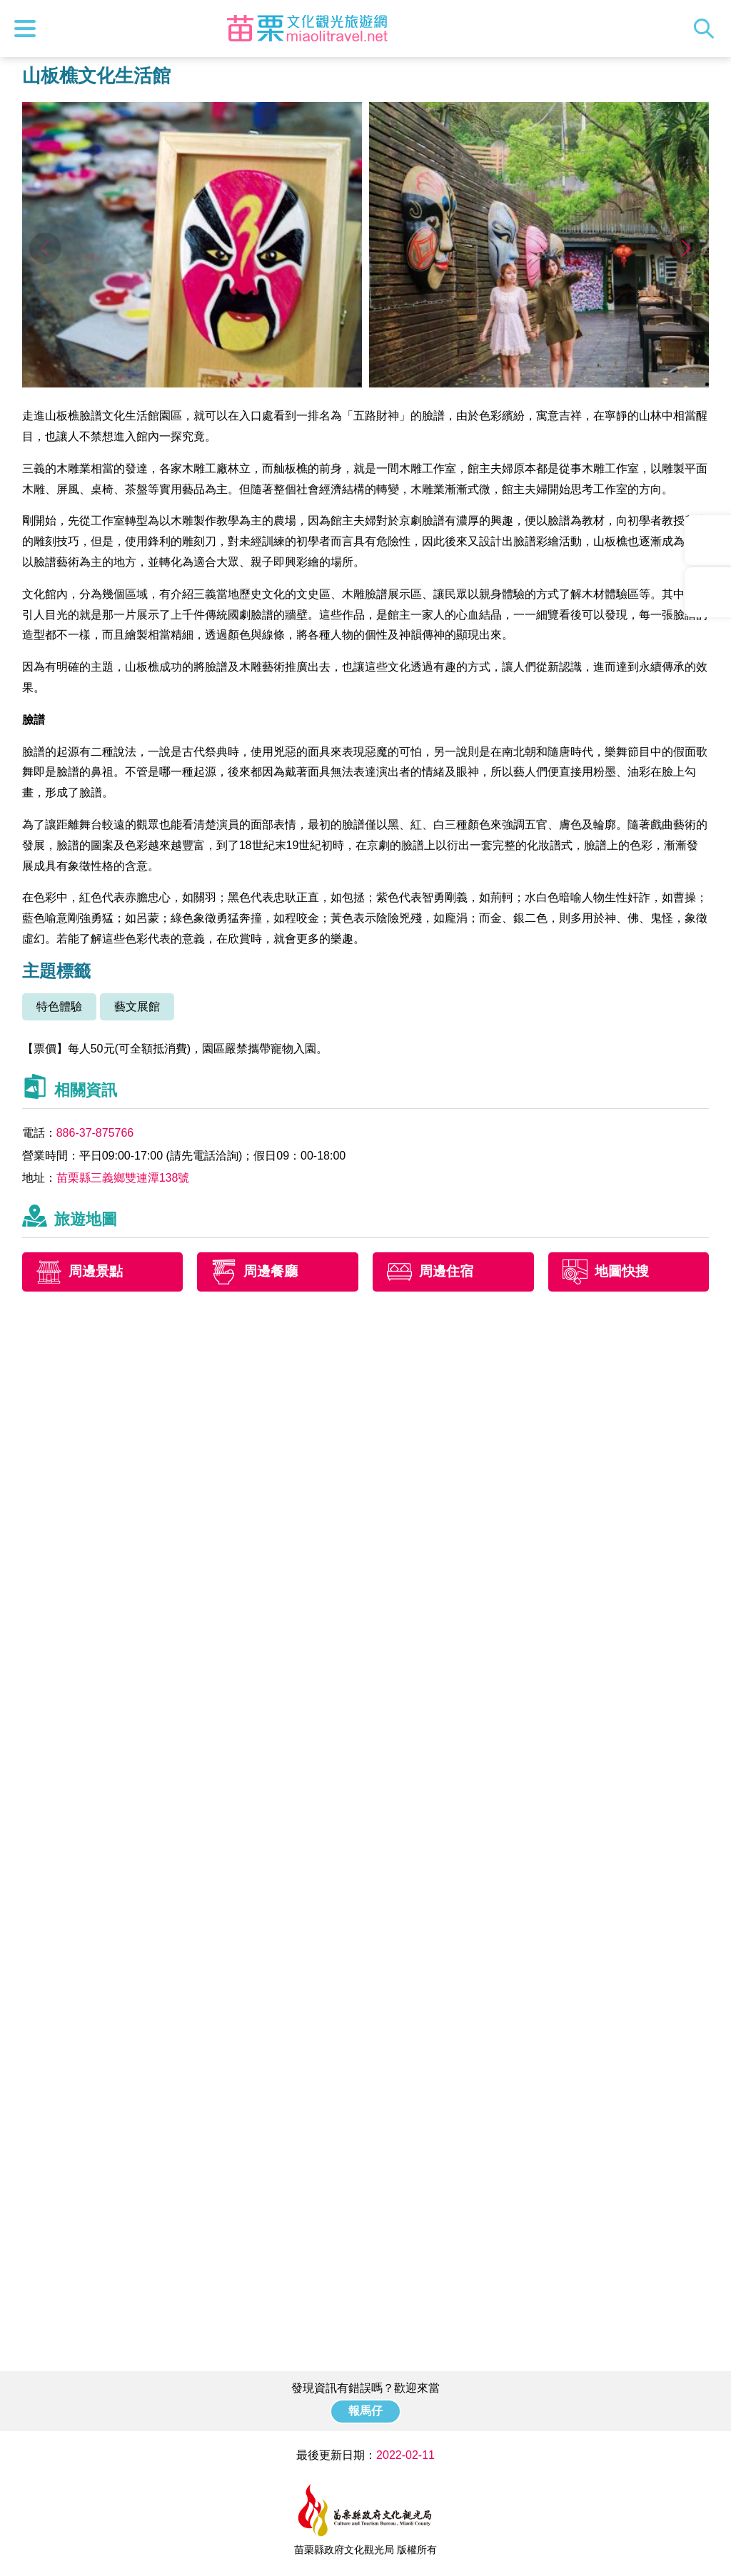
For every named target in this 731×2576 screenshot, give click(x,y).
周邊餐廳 (270, 1271)
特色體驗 (59, 1006)
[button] (686, 248)
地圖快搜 (622, 1271)
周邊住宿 (446, 1271)
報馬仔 (365, 2411)
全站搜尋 (707, 28)
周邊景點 (96, 1271)
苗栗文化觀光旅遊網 (307, 28)
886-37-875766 (95, 1133)
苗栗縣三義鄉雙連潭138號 (123, 1178)
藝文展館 (137, 1006)
